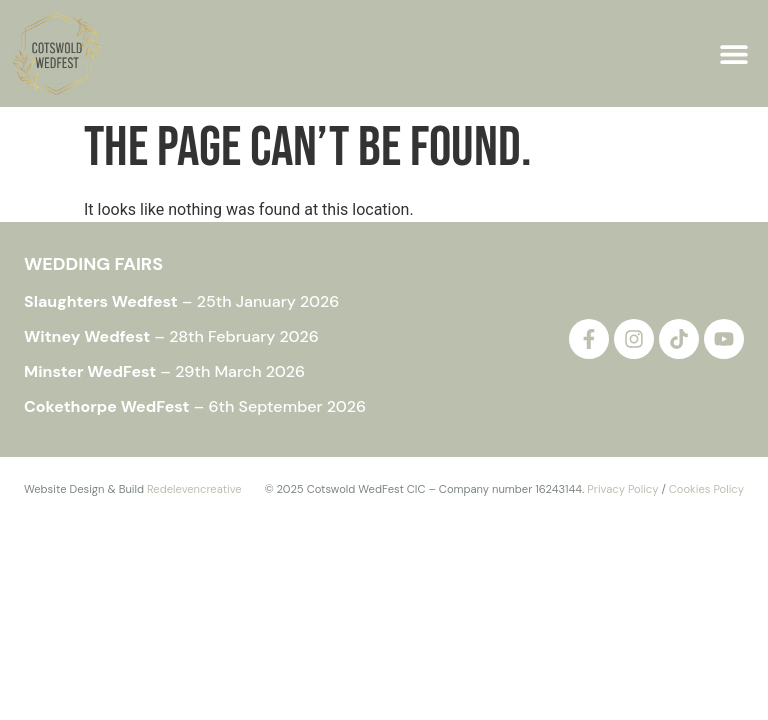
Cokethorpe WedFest (107, 406)
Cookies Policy (706, 489)
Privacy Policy (622, 489)
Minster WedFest (90, 371)
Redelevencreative (194, 489)
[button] (733, 53)
